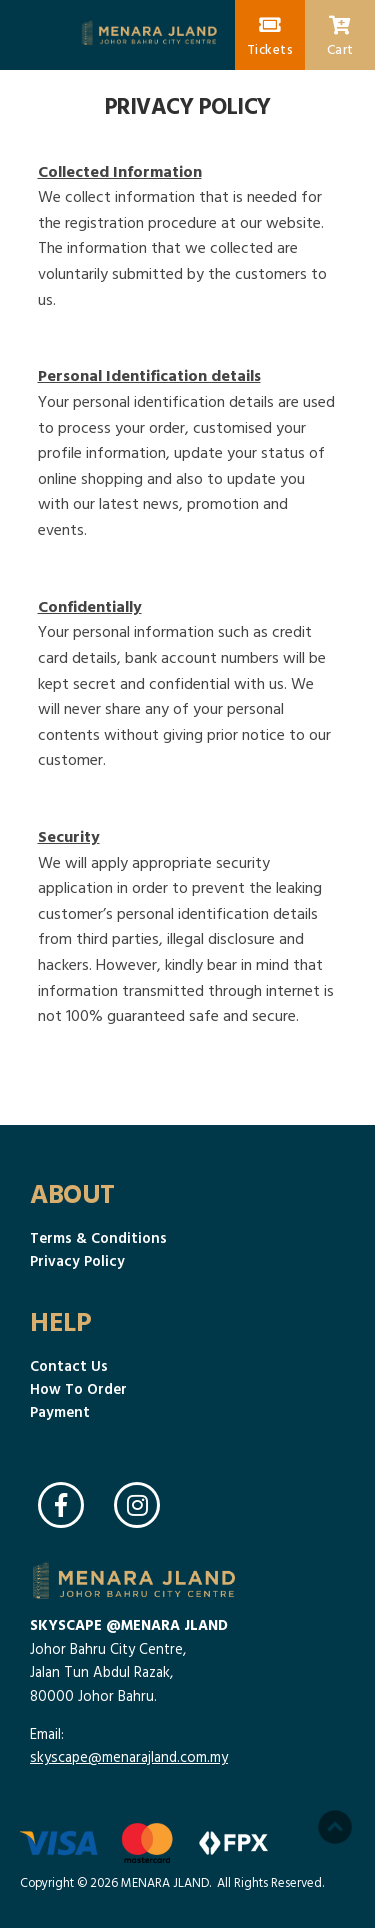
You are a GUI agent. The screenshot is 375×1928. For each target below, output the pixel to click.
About (72, 1193)
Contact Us (69, 1365)
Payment (60, 1411)
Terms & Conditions (98, 1237)
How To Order (78, 1388)
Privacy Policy (77, 1260)
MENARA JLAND (165, 1882)
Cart (340, 37)
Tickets (270, 37)
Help (60, 1321)
